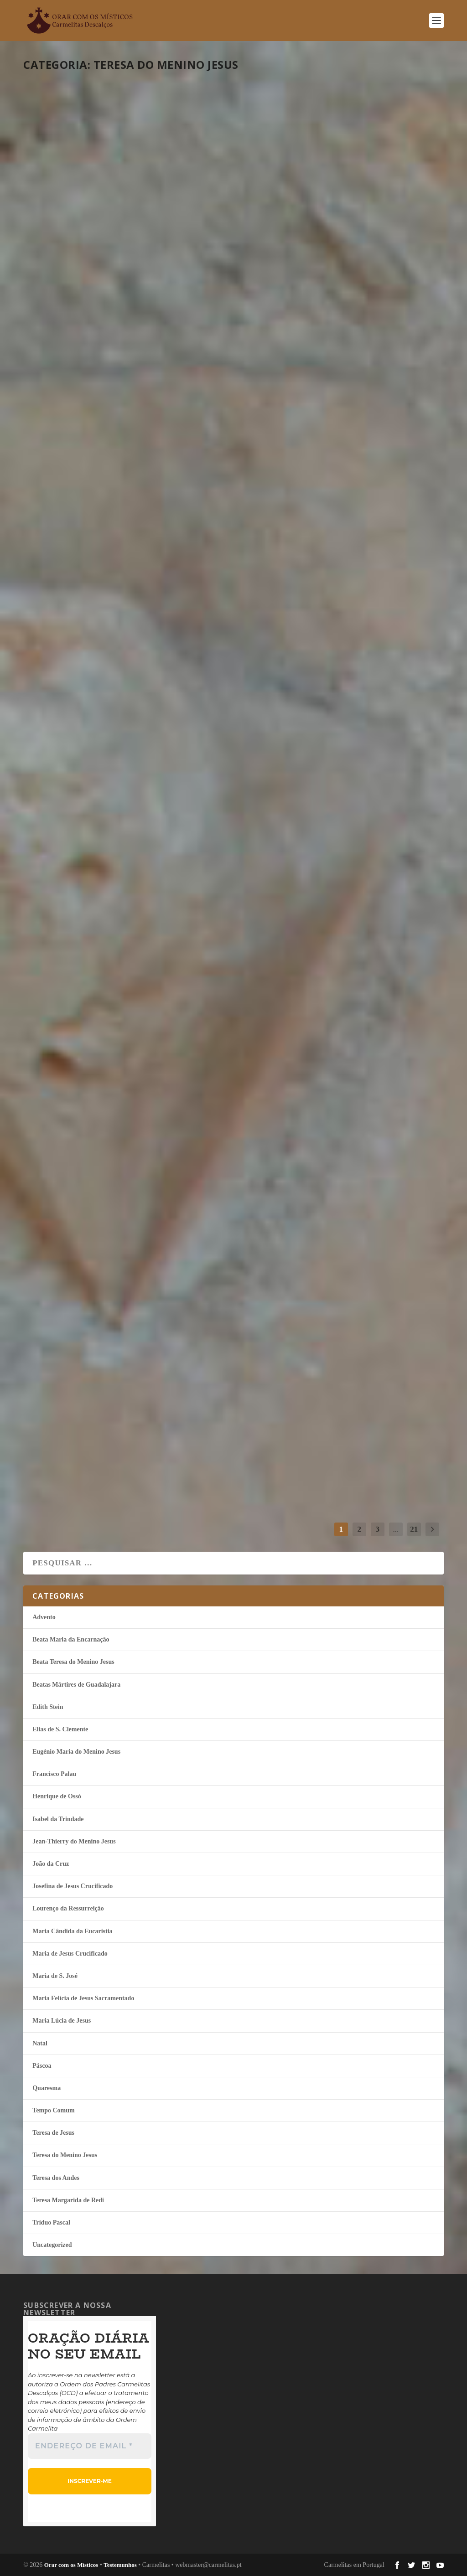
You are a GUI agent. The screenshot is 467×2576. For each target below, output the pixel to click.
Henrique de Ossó (56, 1796)
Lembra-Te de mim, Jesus (105, 217)
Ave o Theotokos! (301, 1419)
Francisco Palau (54, 1774)
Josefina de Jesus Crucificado (72, 1886)
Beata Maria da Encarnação (70, 1639)
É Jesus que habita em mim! (113, 692)
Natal (312, 1437)
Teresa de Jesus (53, 2132)
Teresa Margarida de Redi (68, 2200)
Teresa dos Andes (55, 2177)
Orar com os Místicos (71, 2564)
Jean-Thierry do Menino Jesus (73, 1841)
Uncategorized (52, 2244)
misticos (48, 235)
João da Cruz (50, 1863)
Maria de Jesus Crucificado (69, 1953)
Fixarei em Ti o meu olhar (327, 692)
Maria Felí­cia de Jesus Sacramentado (83, 1998)
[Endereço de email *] (89, 2446)
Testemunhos (120, 2564)
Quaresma (106, 235)
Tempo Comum (108, 1184)
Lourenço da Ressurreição (68, 1908)
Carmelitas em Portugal (354, 2564)
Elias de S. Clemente (60, 1729)
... (396, 1529)
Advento (44, 1617)
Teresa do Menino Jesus (145, 235)
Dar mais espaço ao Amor (327, 217)
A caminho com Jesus (97, 454)
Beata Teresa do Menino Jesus (73, 1661)
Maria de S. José (55, 1975)
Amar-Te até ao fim (91, 929)
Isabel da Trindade (57, 1819)
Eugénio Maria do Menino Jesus (76, 1751)
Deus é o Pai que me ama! (107, 1167)
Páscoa (41, 2065)
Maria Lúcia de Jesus (61, 2020)
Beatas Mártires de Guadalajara (76, 1684)
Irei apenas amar (85, 1404)
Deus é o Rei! (284, 1182)
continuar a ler (74, 286)
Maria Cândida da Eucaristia (72, 1931)
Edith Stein (47, 1707)
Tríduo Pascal (51, 2222)
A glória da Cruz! (302, 454)
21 (414, 1529)
